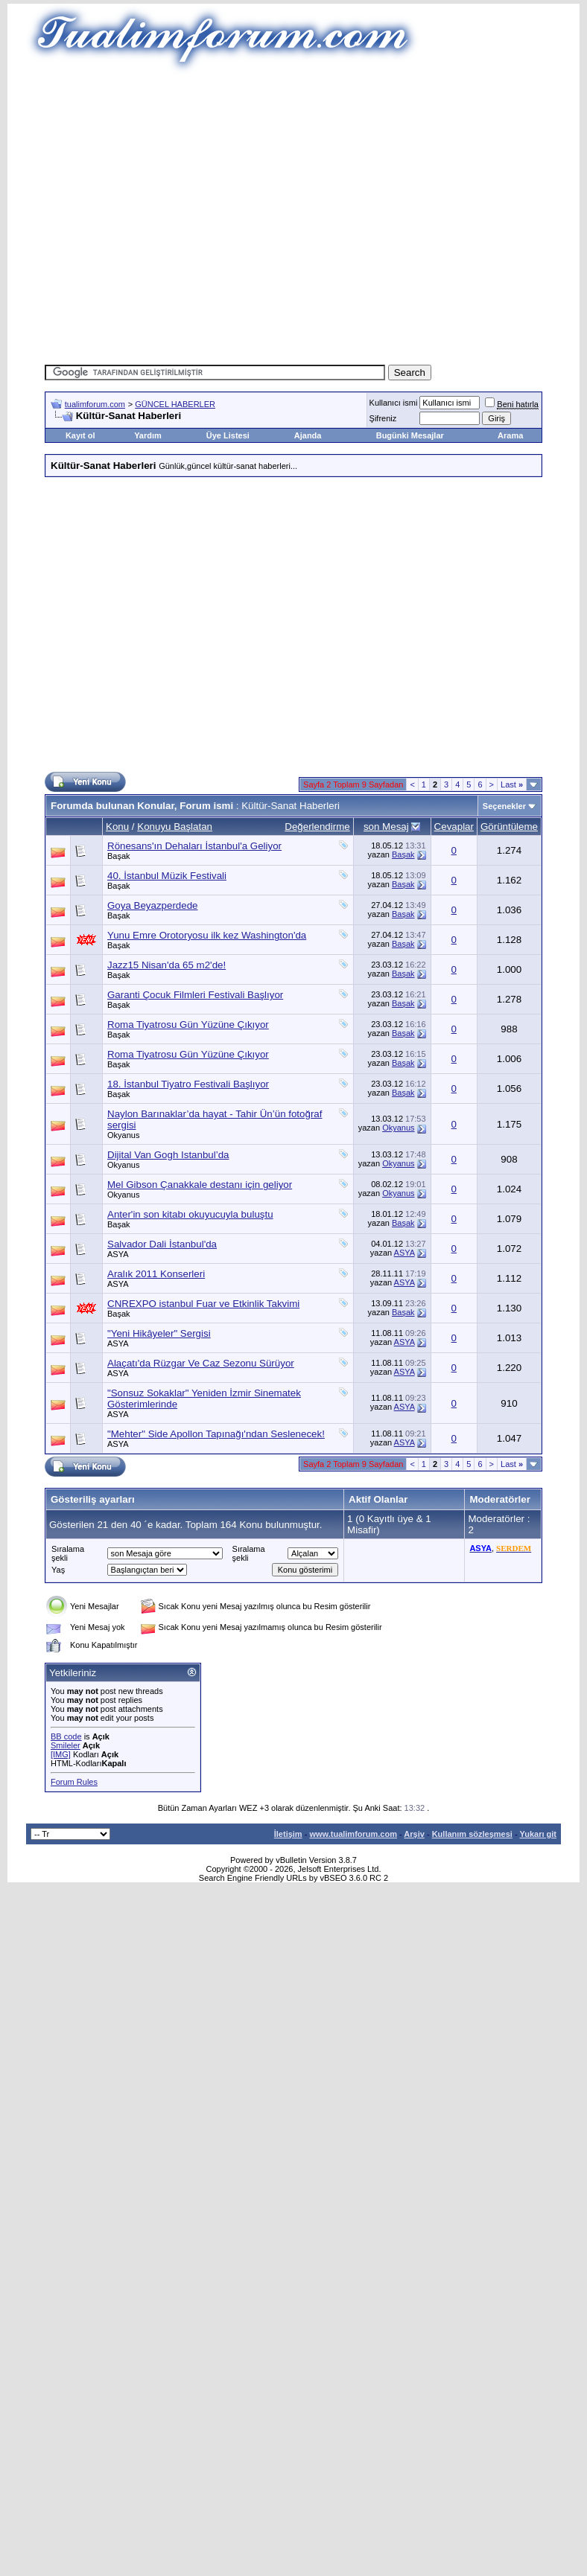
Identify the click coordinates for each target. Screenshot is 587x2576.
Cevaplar (454, 826)
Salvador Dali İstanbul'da (162, 1244)
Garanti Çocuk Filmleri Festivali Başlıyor (195, 994)
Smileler (65, 1745)
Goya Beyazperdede (152, 905)
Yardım (148, 435)
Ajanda (308, 435)
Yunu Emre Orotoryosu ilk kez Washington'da (206, 935)
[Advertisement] (139, 214)
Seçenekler (504, 806)
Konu (117, 826)
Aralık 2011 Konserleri (156, 1273)
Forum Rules (74, 1781)
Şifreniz (383, 418)
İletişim (288, 1833)
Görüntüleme (509, 826)
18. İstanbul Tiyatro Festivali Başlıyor (188, 1084)
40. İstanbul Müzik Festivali (166, 875)
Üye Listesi (228, 435)
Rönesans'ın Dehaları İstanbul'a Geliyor (194, 845)
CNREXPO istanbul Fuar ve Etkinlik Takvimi (203, 1303)
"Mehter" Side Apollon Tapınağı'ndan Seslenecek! (216, 1433)
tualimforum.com (95, 404)
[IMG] (61, 1754)
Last (512, 784)
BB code (66, 1736)
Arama (510, 435)
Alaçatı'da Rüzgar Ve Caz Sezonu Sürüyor (200, 1363)
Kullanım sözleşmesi (472, 1833)
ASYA (118, 1254)
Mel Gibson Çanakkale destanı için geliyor (199, 1184)
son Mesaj (386, 826)
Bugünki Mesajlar (410, 435)
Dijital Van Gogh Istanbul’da (168, 1154)
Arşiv (414, 1833)
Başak (118, 855)
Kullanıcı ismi (393, 402)
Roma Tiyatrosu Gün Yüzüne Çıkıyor (188, 1024)
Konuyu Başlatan (174, 826)
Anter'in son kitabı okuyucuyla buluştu (190, 1214)
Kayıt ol (80, 435)
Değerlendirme (317, 826)
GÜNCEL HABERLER (175, 404)
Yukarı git (537, 1833)
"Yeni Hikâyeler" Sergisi (159, 1333)
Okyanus (123, 1135)
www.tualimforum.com (353, 1833)
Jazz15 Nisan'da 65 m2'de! (166, 965)
